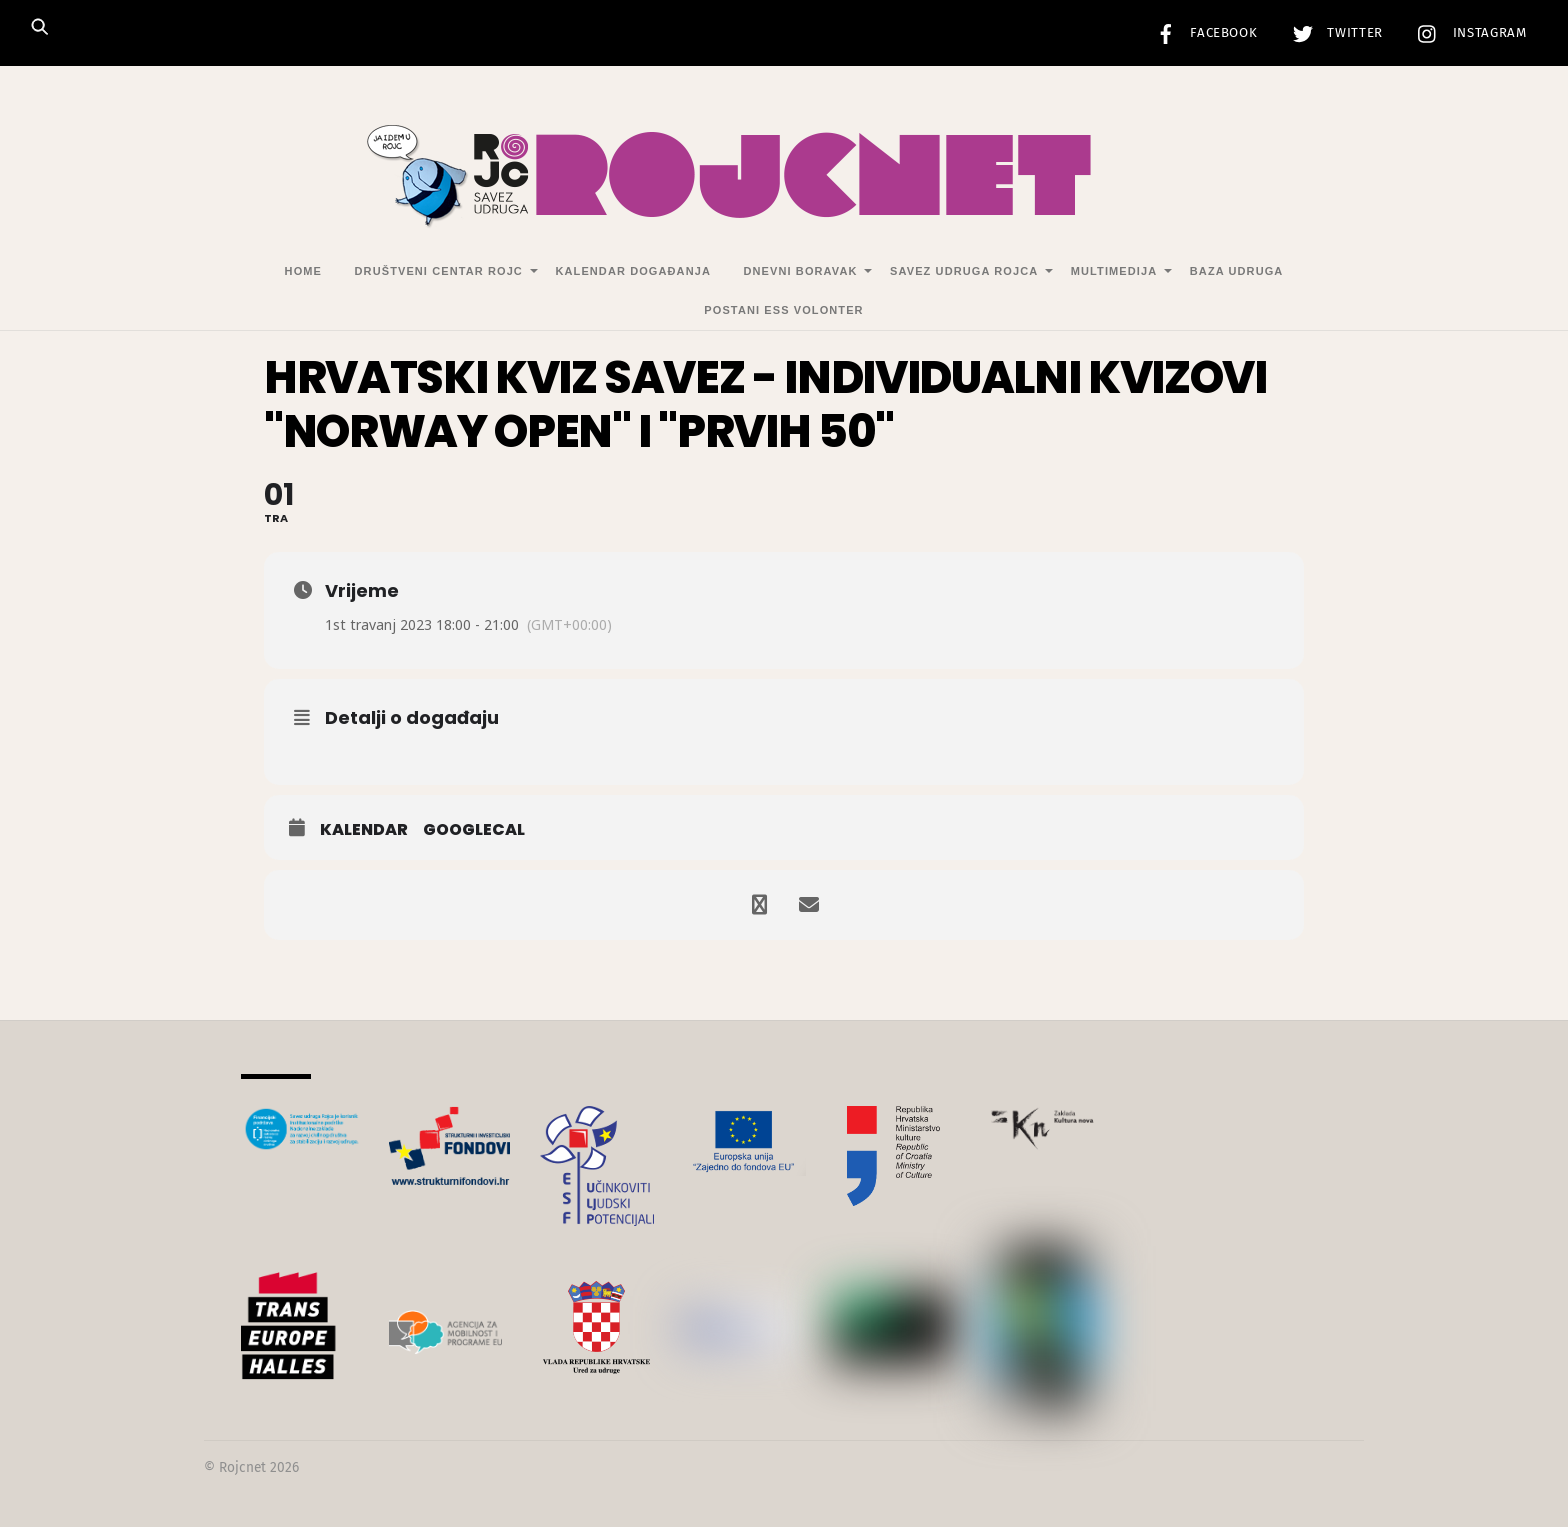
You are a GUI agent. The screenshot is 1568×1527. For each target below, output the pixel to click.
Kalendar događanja (632, 271)
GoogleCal (474, 830)
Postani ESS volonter (783, 310)
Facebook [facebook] (1202, 33)
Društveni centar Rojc (439, 271)
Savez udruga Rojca (964, 271)
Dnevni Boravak (801, 271)
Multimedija (1114, 271)
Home (303, 271)
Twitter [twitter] (1333, 33)
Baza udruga (1237, 271)
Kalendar (364, 830)
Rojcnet (242, 1467)
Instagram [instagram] (1467, 33)
